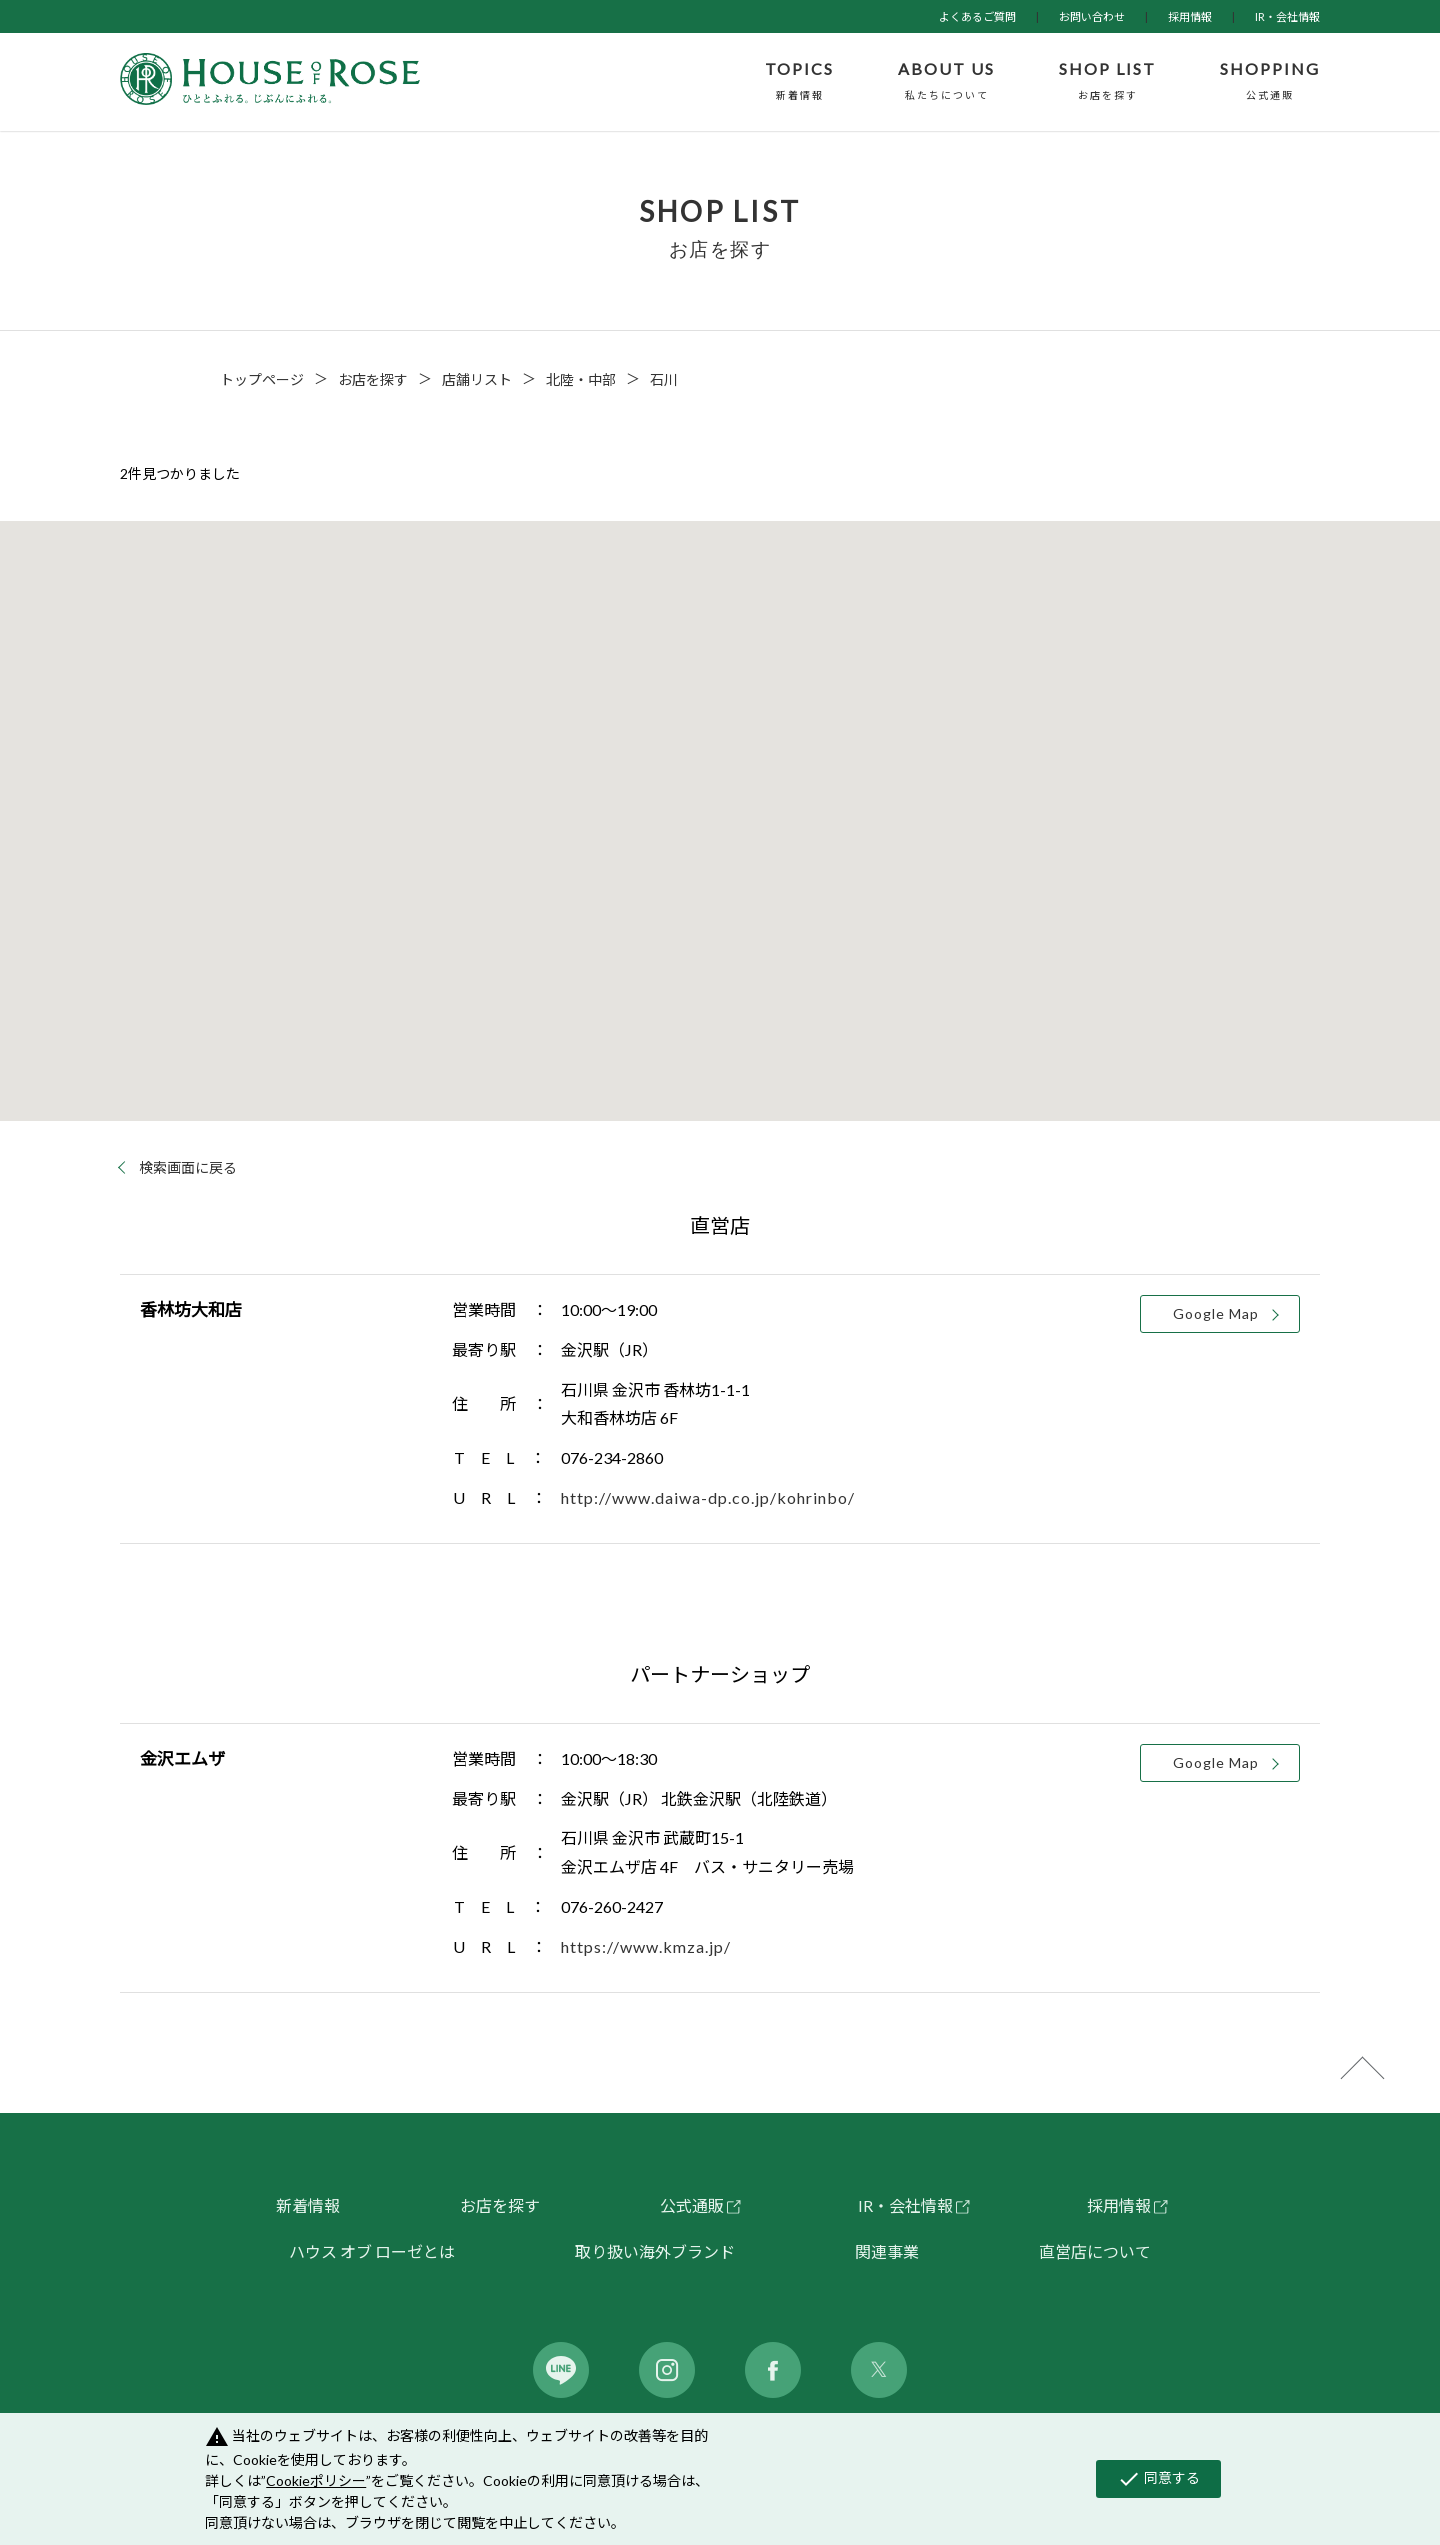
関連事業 (887, 2251)
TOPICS (799, 82)
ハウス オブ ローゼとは (372, 2251)
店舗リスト (477, 379)
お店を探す (373, 379)
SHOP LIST (1107, 82)
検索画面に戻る (188, 1168)
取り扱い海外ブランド (655, 2251)
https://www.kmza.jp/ (646, 1946)
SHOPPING (1270, 82)
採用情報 (1190, 16)
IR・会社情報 (1287, 16)
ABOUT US (946, 82)
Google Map (1216, 1313)
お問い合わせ (1092, 16)
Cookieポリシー (316, 2480)
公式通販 (692, 2205)
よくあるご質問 (977, 16)
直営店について (1095, 2251)
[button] (710, 930)
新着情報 (308, 2205)
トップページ (262, 379)
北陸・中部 (581, 379)
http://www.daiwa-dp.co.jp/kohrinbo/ (708, 1497)
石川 (664, 379)
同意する (1158, 2479)
